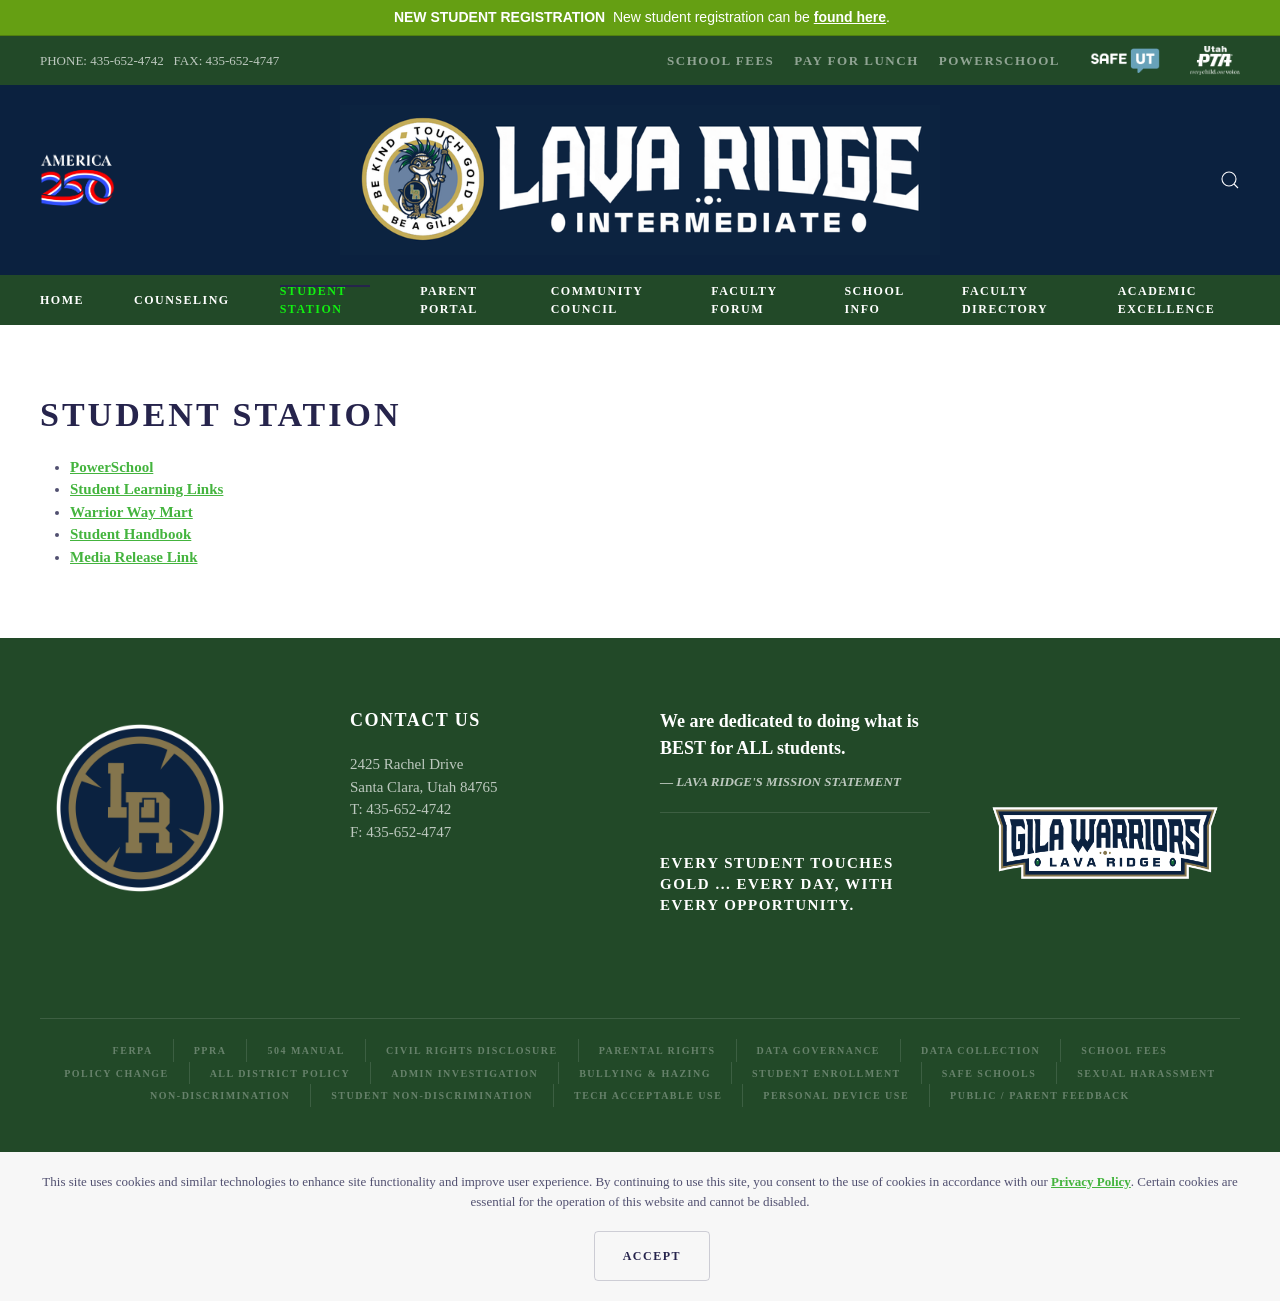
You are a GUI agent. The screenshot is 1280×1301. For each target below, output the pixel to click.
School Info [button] (874, 300)
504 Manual (306, 1050)
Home (62, 300)
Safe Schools (989, 1073)
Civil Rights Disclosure (472, 1050)
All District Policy (280, 1073)
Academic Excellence (1167, 300)
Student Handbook (130, 534)
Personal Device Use (836, 1095)
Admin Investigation (464, 1073)
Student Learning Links (146, 489)
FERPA (133, 1050)
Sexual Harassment (1146, 1073)
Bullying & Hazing (645, 1073)
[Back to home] (640, 180)
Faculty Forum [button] (744, 300)
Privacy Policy (1091, 1181)
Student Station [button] (313, 300)
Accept (652, 1256)
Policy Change (116, 1073)
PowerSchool (999, 60)
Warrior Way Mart (131, 512)
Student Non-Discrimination (432, 1095)
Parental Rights (657, 1050)
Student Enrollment (826, 1073)
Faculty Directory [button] (1005, 300)
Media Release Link (134, 557)
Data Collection (980, 1050)
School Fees (720, 60)
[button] (1125, 58)
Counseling (182, 300)
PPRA (210, 1050)
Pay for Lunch (856, 60)
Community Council (597, 300)
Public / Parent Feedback (1040, 1095)
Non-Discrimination (220, 1095)
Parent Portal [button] (449, 300)
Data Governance (819, 1050)
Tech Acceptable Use (648, 1095)
